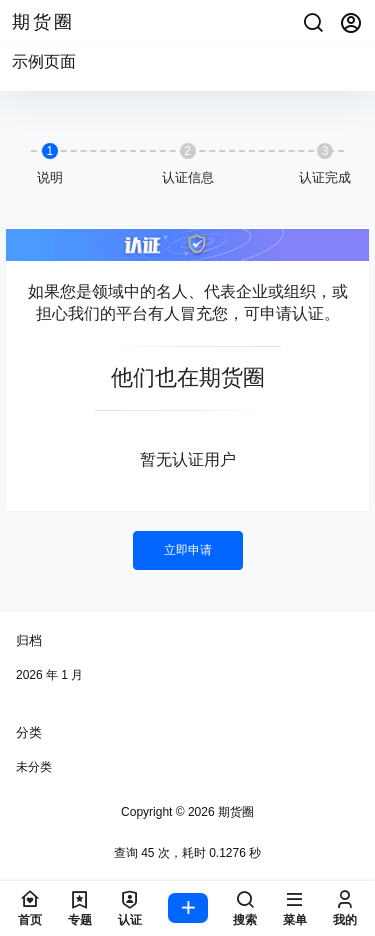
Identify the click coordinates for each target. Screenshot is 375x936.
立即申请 (188, 550)
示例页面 (44, 61)
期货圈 (234, 812)
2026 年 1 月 (49, 675)
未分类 (34, 767)
